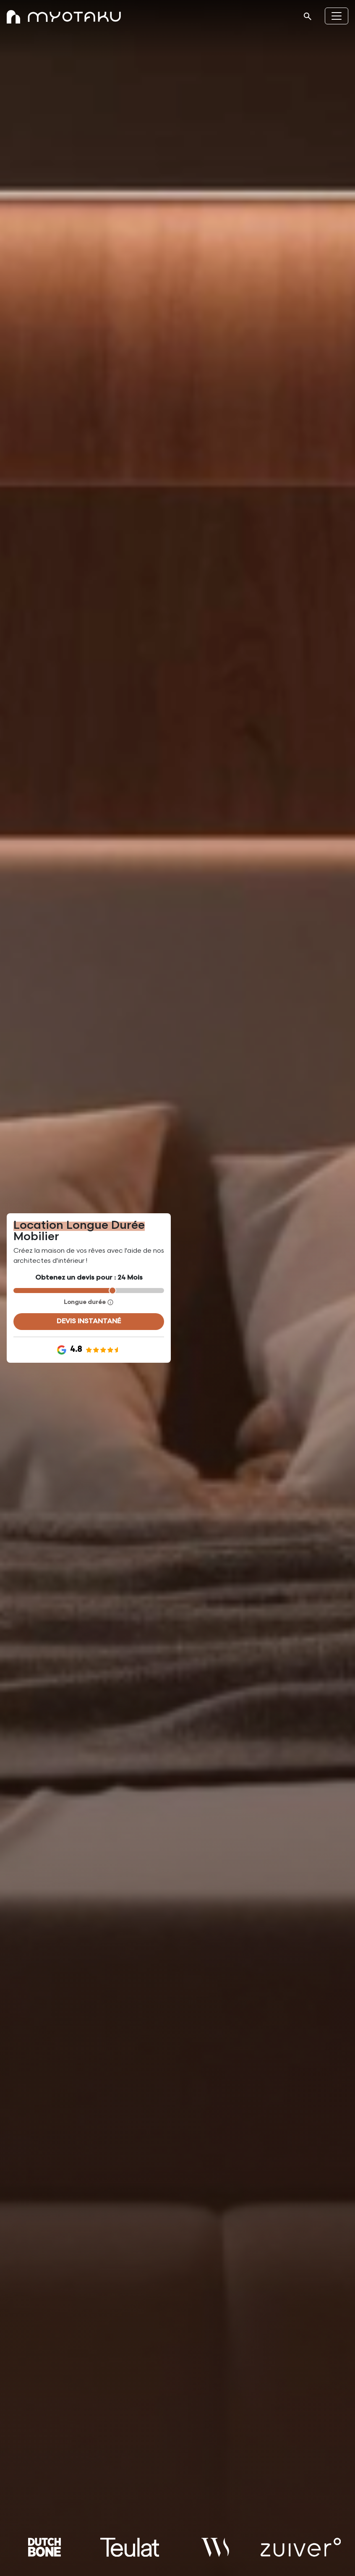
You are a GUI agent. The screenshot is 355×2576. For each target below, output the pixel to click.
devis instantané (89, 1321)
